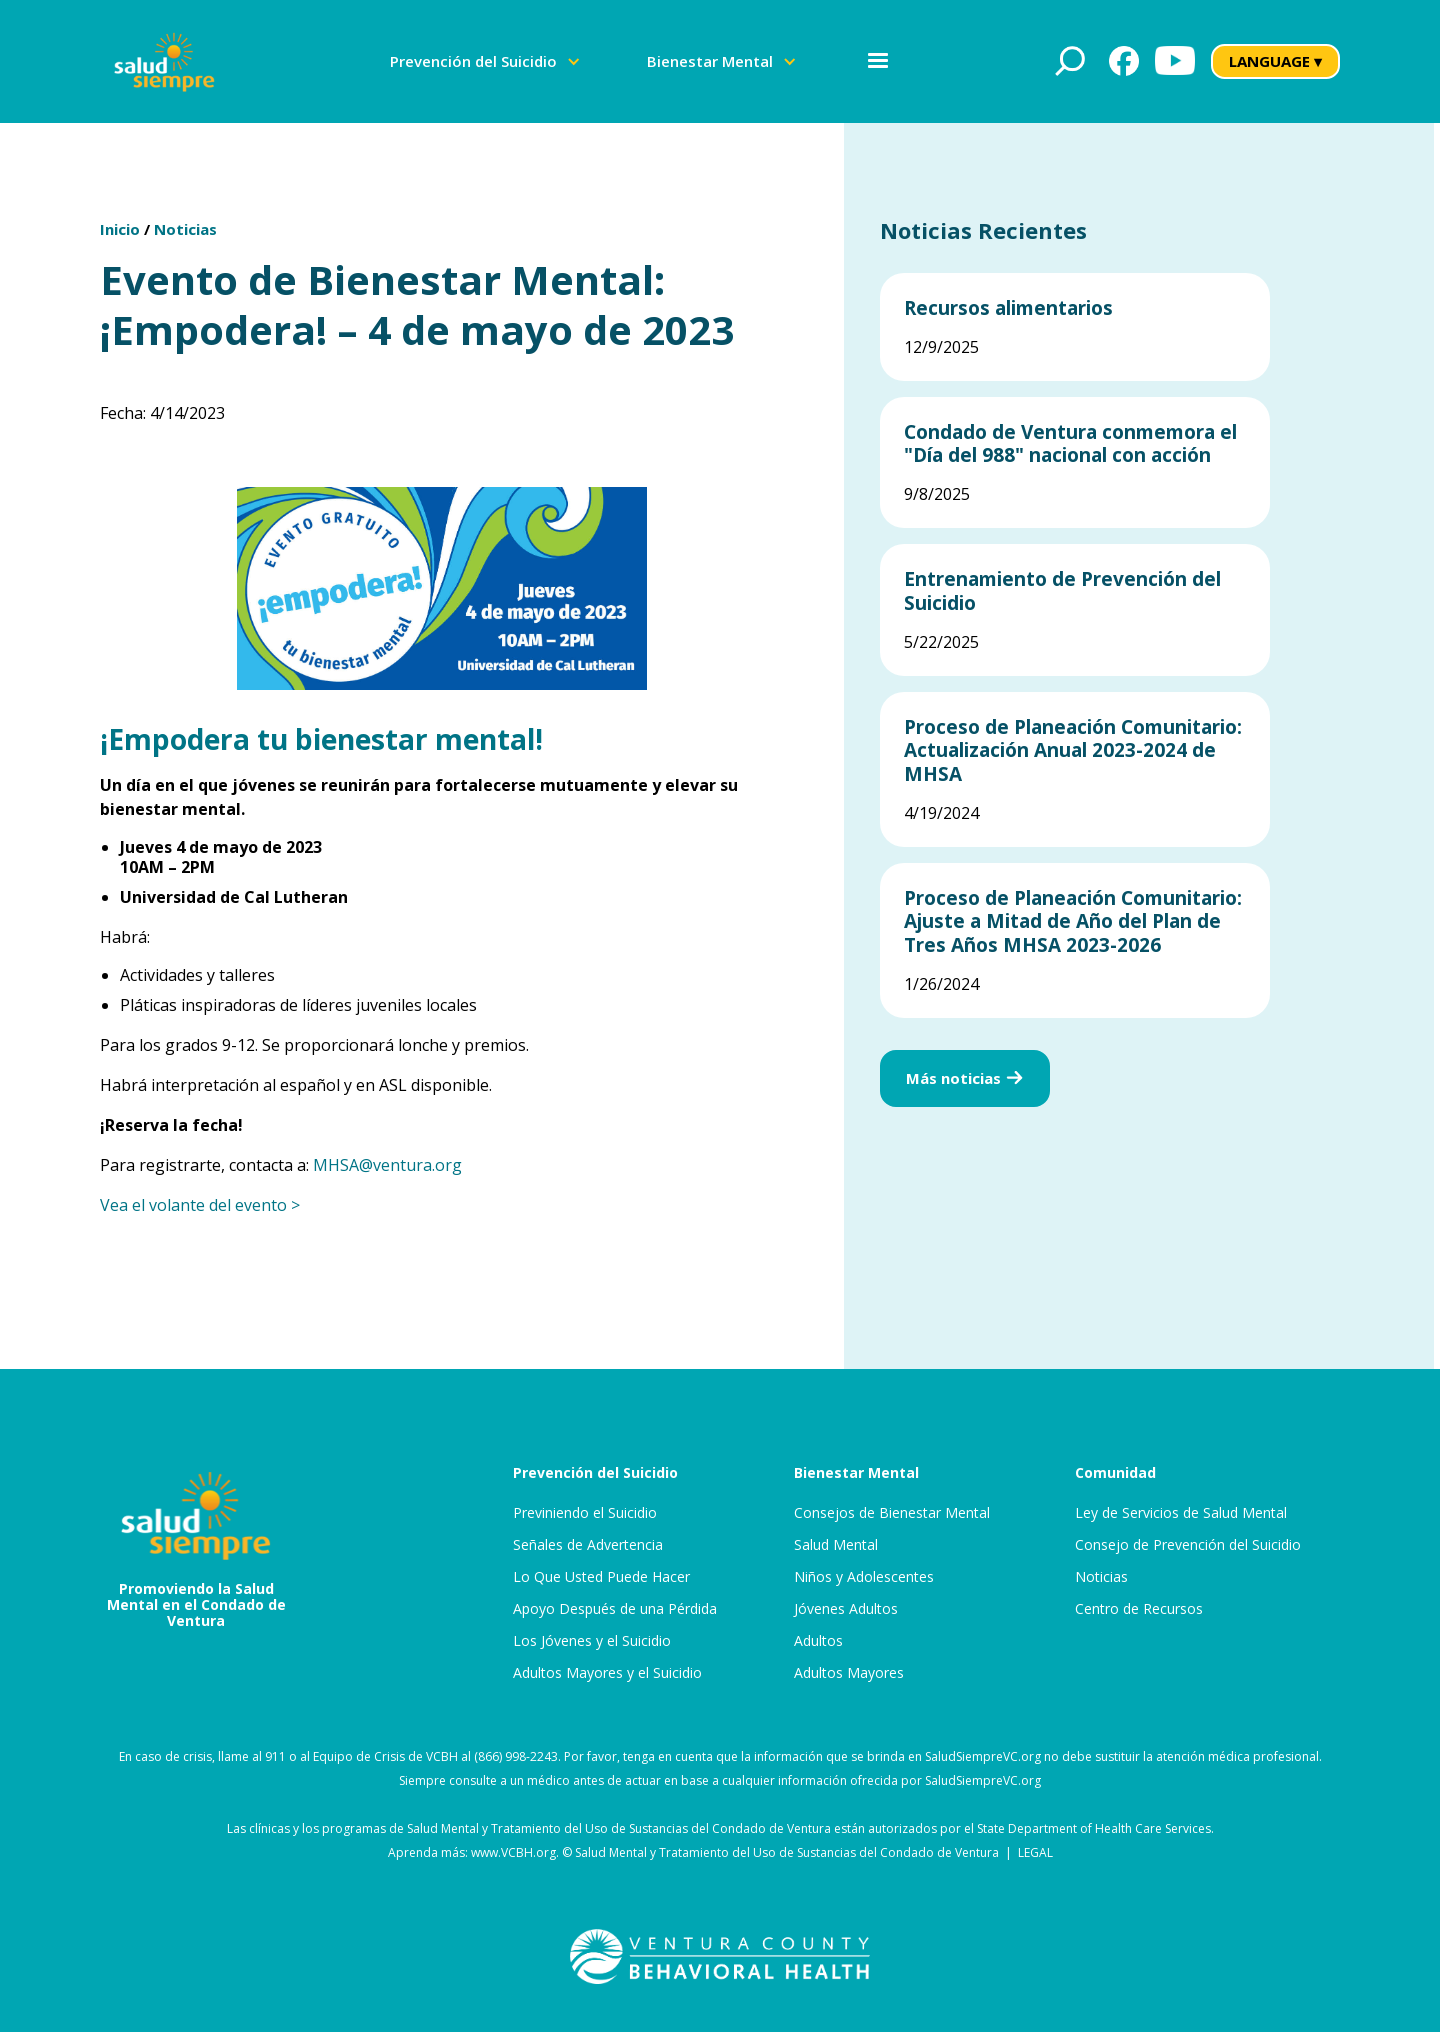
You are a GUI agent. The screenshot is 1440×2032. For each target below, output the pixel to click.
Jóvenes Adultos (846, 1609)
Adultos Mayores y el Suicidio (607, 1673)
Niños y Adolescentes (864, 1577)
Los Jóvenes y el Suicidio (592, 1641)
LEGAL (1035, 1852)
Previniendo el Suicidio (585, 1513)
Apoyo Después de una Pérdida (615, 1609)
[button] (485, 61)
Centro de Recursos (1139, 1609)
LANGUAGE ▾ (1275, 61)
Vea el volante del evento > (200, 1205)
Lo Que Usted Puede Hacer (601, 1577)
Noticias (185, 229)
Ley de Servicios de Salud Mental (1181, 1513)
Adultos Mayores (849, 1673)
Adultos (818, 1641)
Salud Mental (836, 1545)
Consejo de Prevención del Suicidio (1188, 1545)
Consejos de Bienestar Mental (892, 1513)
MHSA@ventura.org (387, 1165)
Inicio (120, 229)
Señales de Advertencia (588, 1545)
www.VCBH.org (513, 1852)
